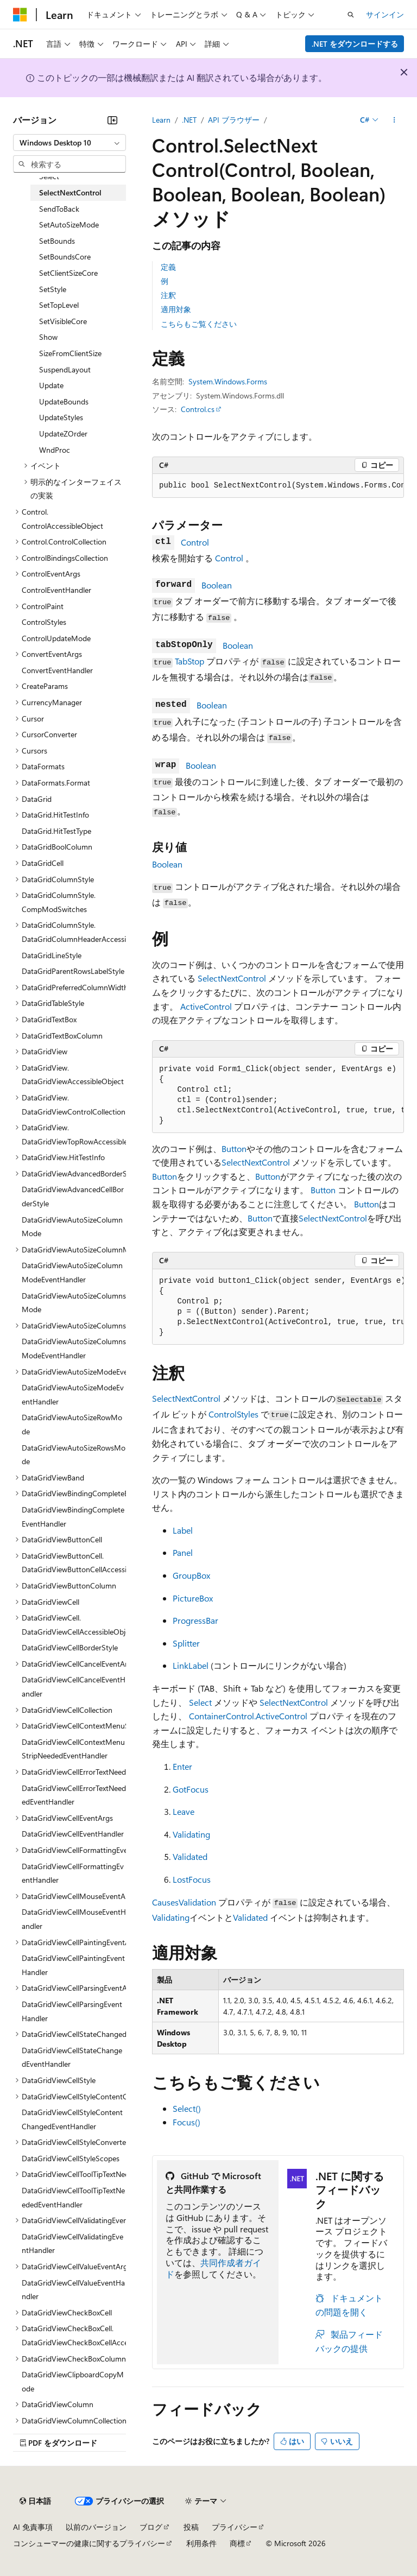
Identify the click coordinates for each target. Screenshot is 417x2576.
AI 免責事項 (33, 2527)
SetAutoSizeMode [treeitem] (69, 224)
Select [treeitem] (49, 176)
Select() (187, 2108)
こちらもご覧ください (199, 324)
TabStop (189, 661)
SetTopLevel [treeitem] (59, 305)
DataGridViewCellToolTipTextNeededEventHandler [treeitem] (73, 2197)
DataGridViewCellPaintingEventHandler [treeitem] (73, 1965)
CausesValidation (184, 1902)
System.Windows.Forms (227, 381)
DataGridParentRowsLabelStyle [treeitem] (73, 971)
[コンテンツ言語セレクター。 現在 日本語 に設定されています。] (35, 2501)
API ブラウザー (234, 120)
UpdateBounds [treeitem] (64, 401)
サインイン (385, 14)
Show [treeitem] (48, 337)
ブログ (151, 2527)
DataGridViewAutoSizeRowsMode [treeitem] (73, 1454)
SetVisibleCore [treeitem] (63, 321)
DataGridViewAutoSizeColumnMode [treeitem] (72, 1226)
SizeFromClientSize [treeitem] (70, 353)
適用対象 (176, 309)
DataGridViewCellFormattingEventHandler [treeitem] (73, 1873)
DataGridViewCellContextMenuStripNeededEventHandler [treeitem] (73, 1749)
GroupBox (191, 1575)
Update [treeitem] (51, 385)
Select (200, 1702)
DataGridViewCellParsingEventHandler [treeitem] (72, 2011)
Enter (182, 1766)
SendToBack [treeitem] (59, 209)
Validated (190, 1856)
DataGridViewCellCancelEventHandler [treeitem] (73, 1686)
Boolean (216, 585)
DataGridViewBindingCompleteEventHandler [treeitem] (73, 1516)
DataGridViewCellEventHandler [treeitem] (73, 1833)
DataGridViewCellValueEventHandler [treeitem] (73, 2289)
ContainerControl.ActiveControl (248, 1715)
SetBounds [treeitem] (57, 241)
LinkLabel (190, 1665)
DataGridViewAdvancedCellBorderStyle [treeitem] (73, 1196)
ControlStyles (233, 1414)
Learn (161, 120)
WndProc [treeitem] (54, 450)
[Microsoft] (20, 15)
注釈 (168, 295)
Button (234, 1148)
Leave (183, 1811)
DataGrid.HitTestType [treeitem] (56, 831)
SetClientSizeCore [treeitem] (68, 273)
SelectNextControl (232, 978)
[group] (278, 486)
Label (183, 1530)
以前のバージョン (96, 2527)
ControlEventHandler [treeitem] (56, 590)
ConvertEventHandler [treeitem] (57, 670)
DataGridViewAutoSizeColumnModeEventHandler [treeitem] (72, 1272)
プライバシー (234, 2527)
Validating (191, 1834)
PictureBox (193, 1598)
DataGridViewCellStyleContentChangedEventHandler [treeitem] (72, 2119)
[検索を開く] (351, 14)
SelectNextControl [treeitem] (70, 192)
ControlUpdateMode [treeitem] (56, 638)
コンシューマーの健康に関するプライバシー (89, 2543)
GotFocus (190, 1789)
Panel (183, 1552)
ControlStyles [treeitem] (44, 622)
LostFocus (192, 1879)
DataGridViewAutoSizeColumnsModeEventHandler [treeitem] (74, 1348)
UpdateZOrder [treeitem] (63, 433)
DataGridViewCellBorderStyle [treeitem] (70, 1647)
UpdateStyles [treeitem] (61, 417)
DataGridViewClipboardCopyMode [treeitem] (73, 2381)
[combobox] (69, 142)
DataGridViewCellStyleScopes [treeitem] (70, 2158)
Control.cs (197, 409)
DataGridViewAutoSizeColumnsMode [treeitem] (74, 1302)
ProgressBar (195, 1620)
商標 (237, 2543)
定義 (168, 267)
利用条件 (201, 2543)
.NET (189, 120)
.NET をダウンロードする (355, 44)
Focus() (186, 2122)
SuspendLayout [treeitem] (65, 369)
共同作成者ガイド (213, 2268)
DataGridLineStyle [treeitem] (51, 955)
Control (195, 542)
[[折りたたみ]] (112, 120)
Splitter (186, 1643)
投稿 (191, 2527)
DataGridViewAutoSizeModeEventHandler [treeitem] (73, 1394)
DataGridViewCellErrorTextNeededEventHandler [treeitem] (74, 1795)
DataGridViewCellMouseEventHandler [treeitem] (74, 1919)
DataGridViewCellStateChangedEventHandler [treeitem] (72, 2057)
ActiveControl (206, 1006)
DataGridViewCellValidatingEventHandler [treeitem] (72, 2243)
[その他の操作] (394, 120)
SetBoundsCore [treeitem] (65, 256)
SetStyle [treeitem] (52, 289)
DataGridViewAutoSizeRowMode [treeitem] (72, 1424)
